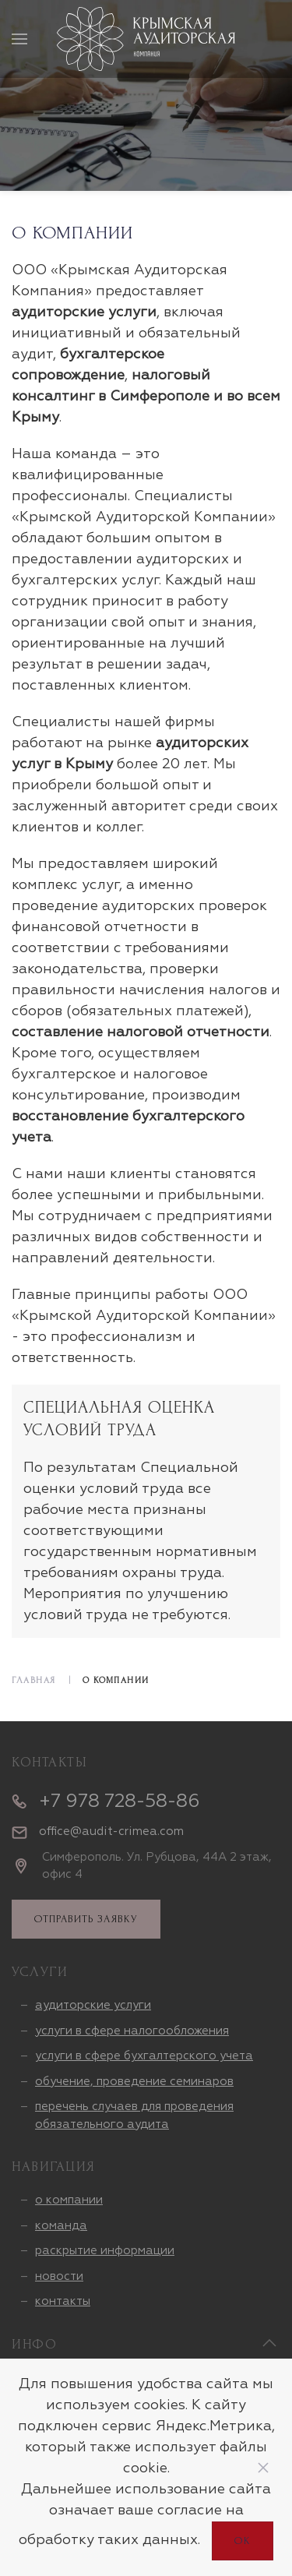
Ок (242, 2540)
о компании (69, 2200)
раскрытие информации (104, 2251)
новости (59, 2276)
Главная (34, 1680)
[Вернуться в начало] (146, 39)
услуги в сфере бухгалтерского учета (144, 2056)
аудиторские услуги (93, 2005)
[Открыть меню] (19, 39)
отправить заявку (86, 1919)
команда (61, 2226)
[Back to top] (269, 2343)
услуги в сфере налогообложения (132, 2031)
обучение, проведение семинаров (134, 2081)
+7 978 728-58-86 (119, 1801)
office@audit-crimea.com (111, 1831)
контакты (62, 2301)
